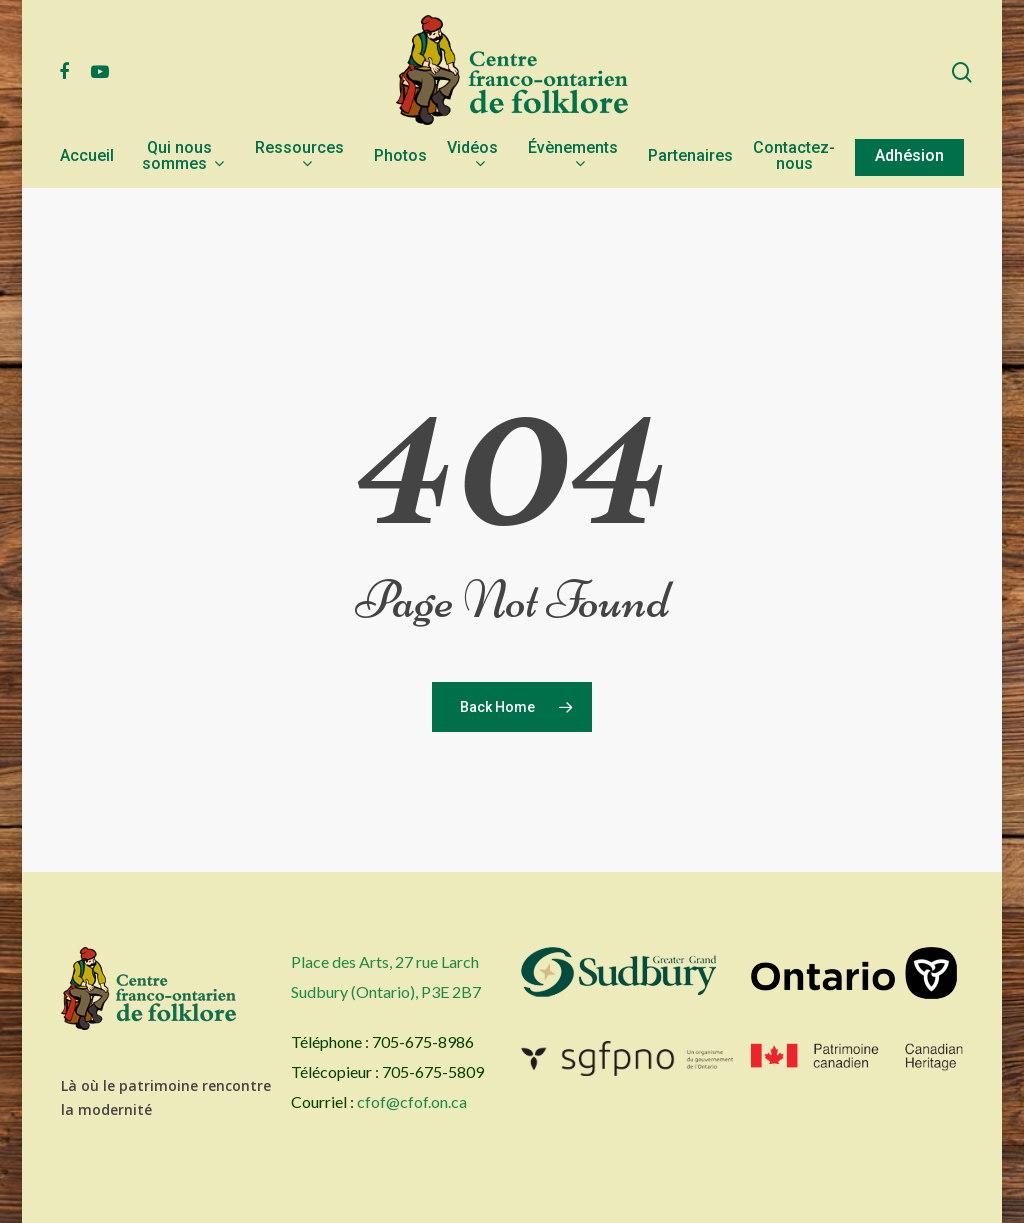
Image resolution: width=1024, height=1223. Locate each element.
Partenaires (690, 156)
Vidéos (472, 156)
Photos (400, 156)
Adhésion (909, 156)
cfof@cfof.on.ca (412, 1101)
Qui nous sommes (182, 156)
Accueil (87, 156)
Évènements (573, 156)
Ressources (299, 156)
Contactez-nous (794, 156)
